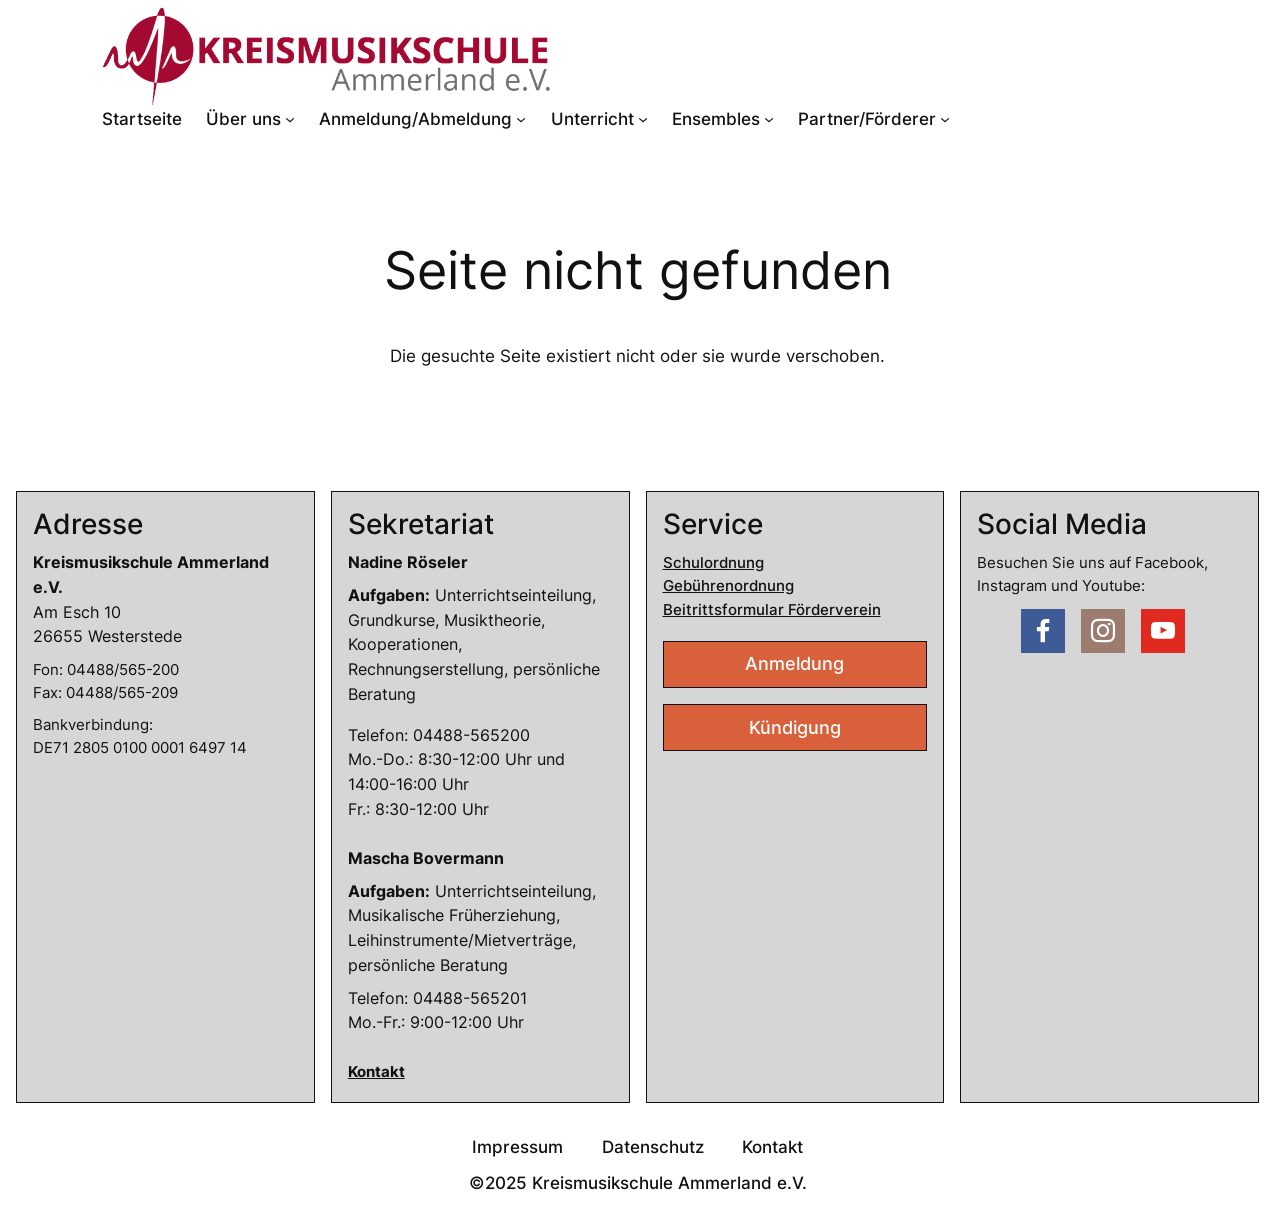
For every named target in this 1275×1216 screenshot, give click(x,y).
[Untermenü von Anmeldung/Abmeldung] (521, 119)
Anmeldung (794, 663)
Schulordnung (713, 562)
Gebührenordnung (728, 585)
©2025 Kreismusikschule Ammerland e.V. (638, 1183)
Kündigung (795, 727)
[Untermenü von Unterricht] (643, 119)
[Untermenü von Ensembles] (769, 119)
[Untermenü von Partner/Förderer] (945, 119)
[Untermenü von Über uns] (290, 119)
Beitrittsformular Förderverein (772, 609)
